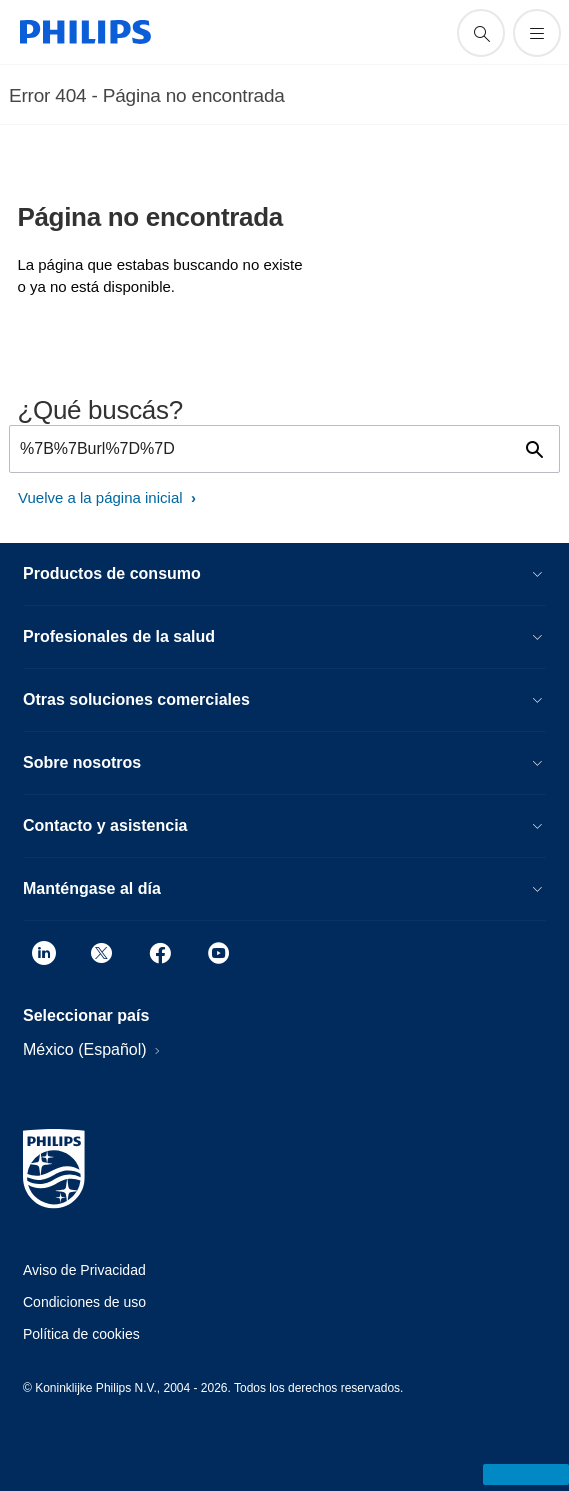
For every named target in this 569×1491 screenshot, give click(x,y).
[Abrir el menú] (537, 33)
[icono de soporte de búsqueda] (481, 33)
